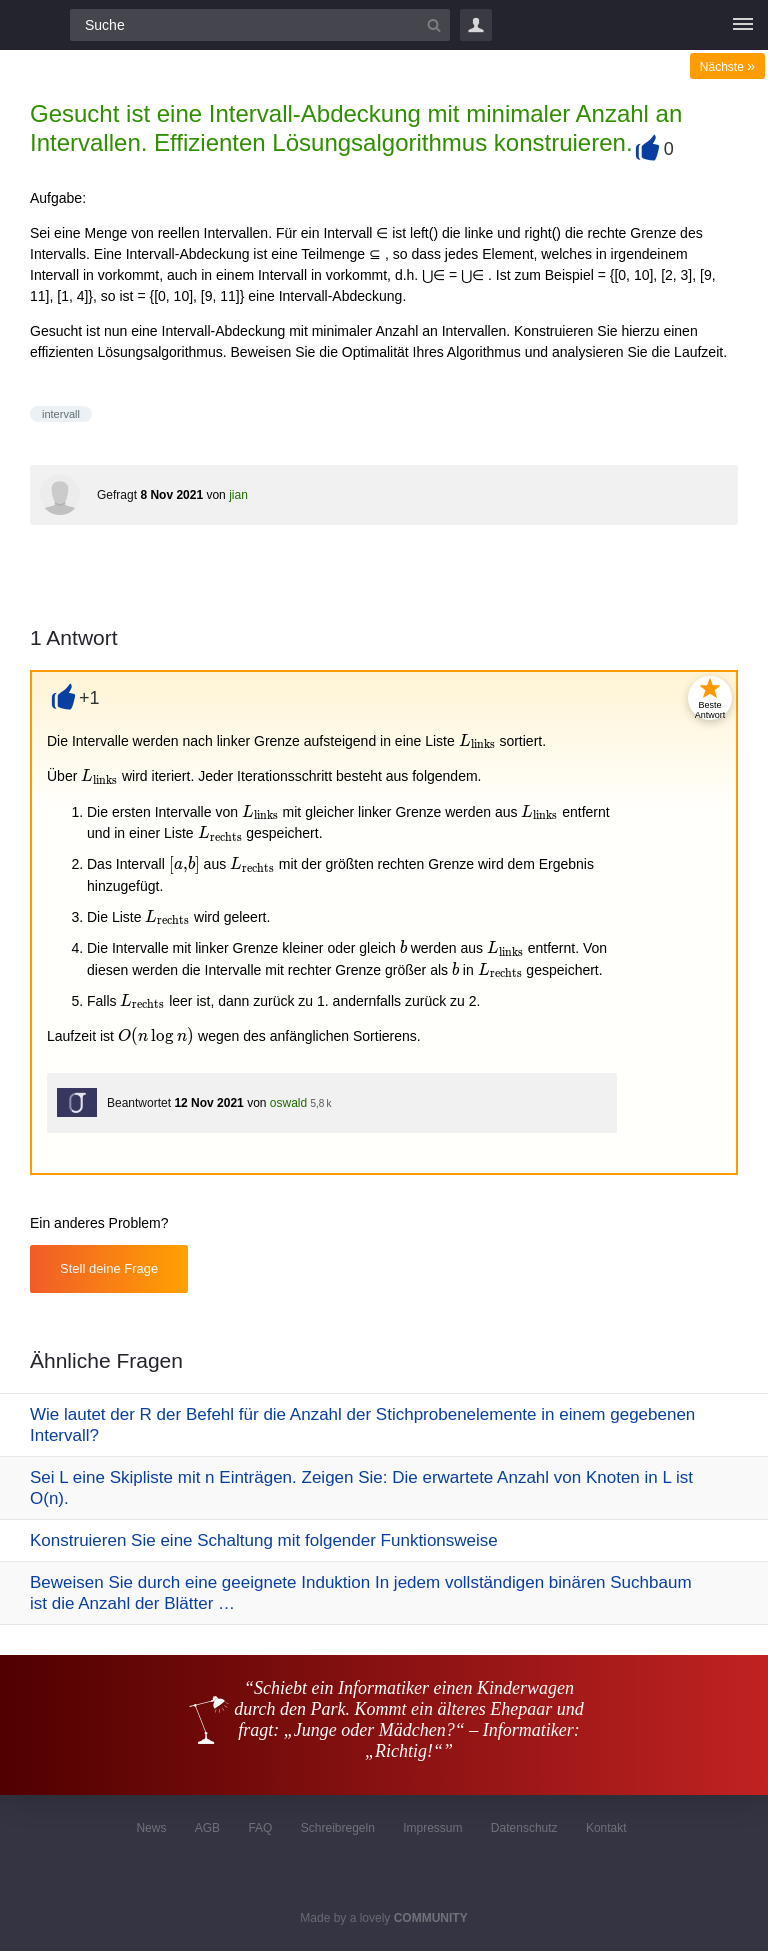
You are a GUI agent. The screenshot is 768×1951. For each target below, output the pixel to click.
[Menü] (743, 25)
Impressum (432, 1828)
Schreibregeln (338, 1828)
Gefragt (117, 495)
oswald (288, 1103)
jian (238, 495)
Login (476, 25)
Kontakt (606, 1828)
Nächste (727, 67)
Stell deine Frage (109, 1268)
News (151, 1828)
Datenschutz (524, 1828)
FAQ (260, 1828)
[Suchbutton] (434, 25)
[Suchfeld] (260, 25)
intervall (61, 414)
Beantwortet (139, 1103)
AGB (207, 1828)
